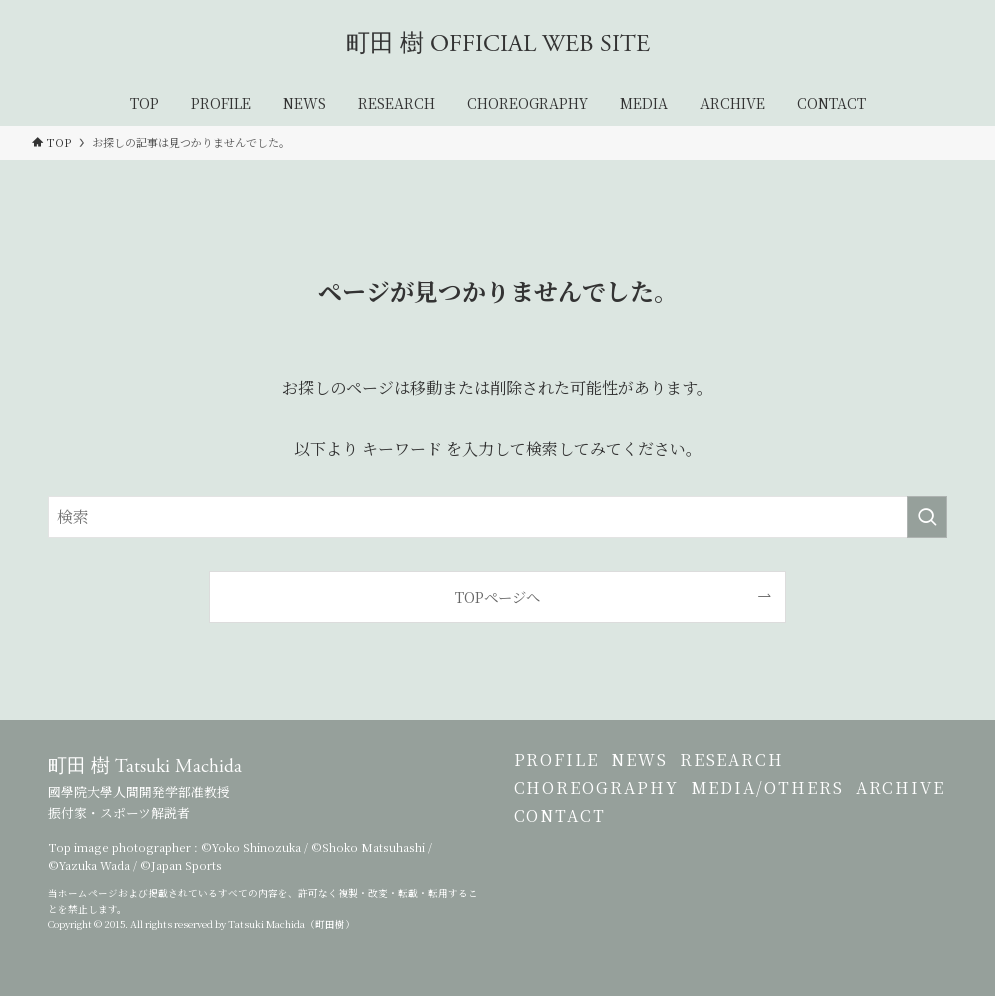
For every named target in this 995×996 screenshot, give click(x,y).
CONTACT (680, 870)
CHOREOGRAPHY (596, 820)
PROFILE (556, 770)
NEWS (658, 770)
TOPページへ (497, 596)
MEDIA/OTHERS (786, 820)
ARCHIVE (558, 870)
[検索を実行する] (927, 517)
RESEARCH (770, 770)
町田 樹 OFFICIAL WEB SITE (498, 44)
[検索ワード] (497, 517)
